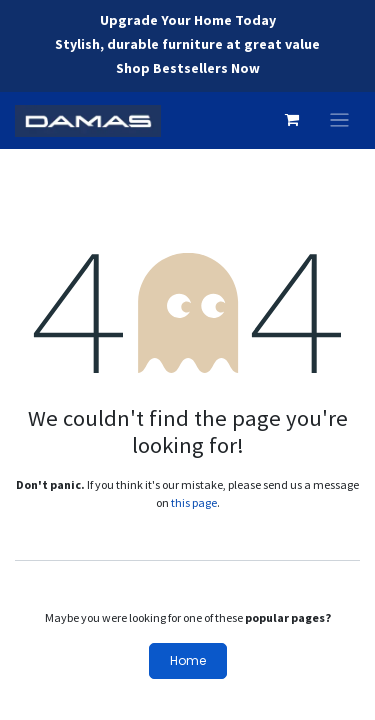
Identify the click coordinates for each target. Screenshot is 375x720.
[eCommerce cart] (292, 120)
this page (194, 502)
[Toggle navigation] (339, 120)
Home (188, 660)
